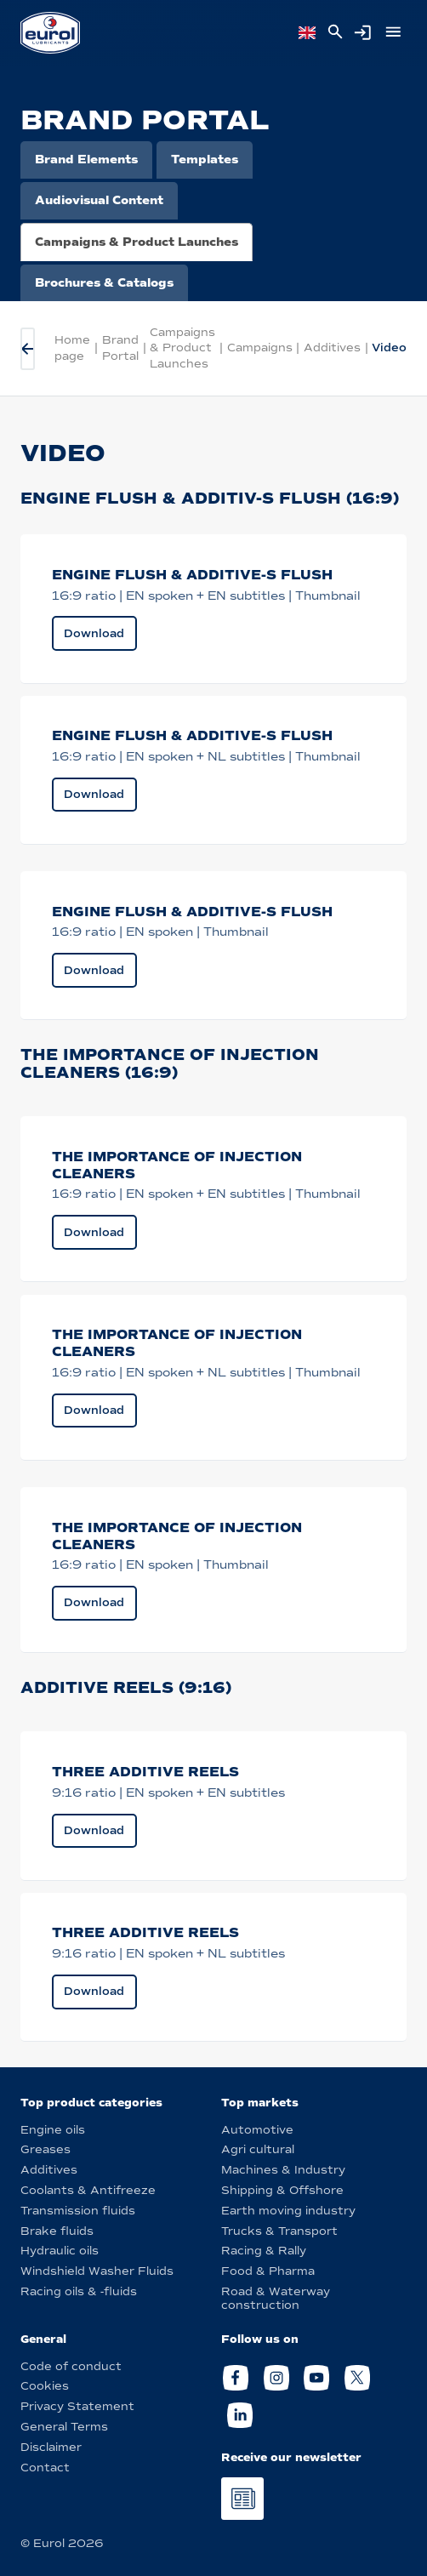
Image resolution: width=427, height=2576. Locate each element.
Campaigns (260, 347)
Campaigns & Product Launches (136, 242)
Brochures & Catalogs (104, 283)
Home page (72, 347)
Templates (204, 159)
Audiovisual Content (99, 200)
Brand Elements (86, 159)
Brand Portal (120, 347)
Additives (332, 347)
